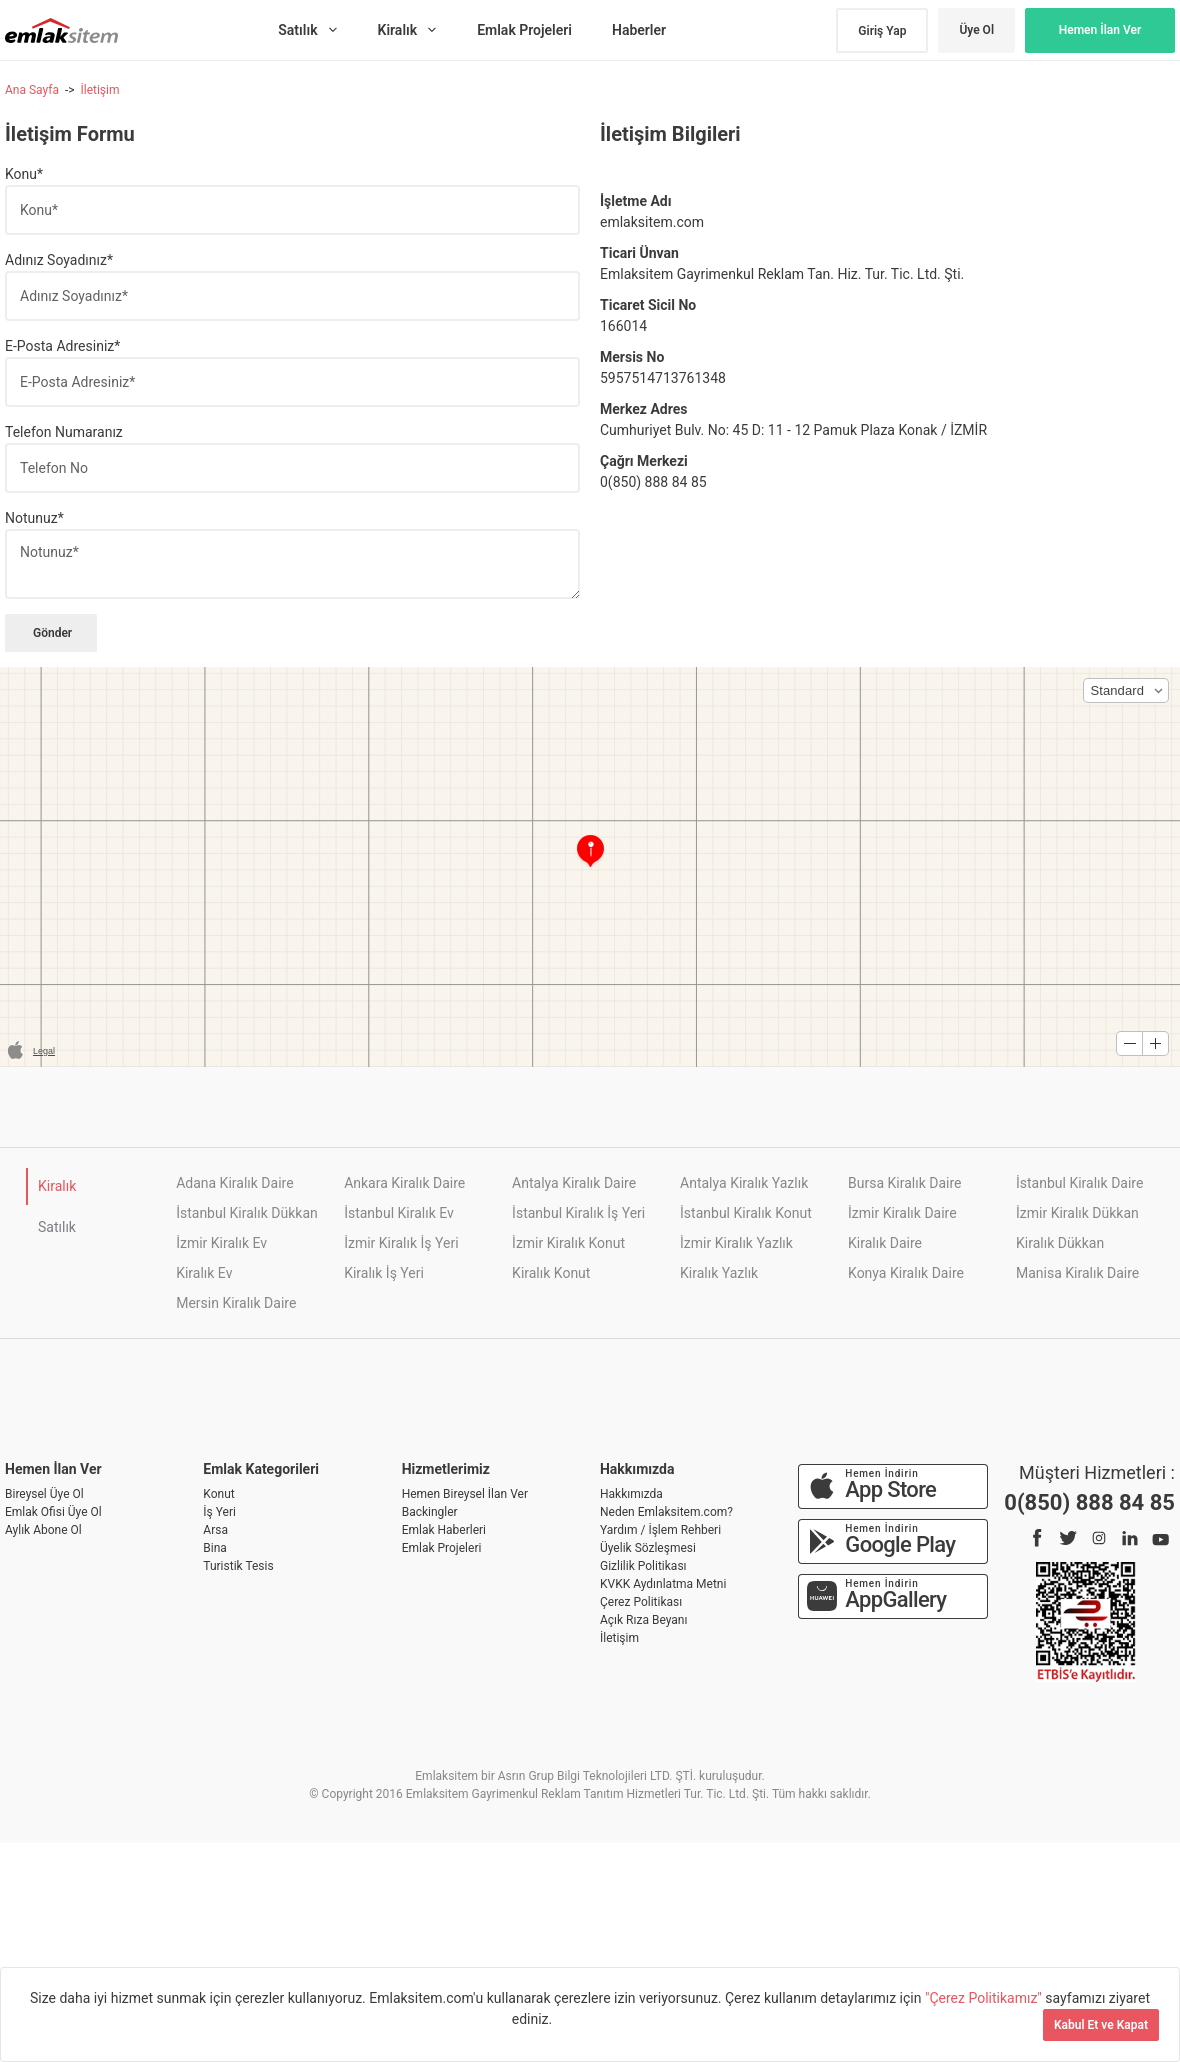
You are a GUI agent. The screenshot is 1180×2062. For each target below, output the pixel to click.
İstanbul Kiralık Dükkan (247, 1213)
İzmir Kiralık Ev (221, 1243)
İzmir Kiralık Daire (902, 1213)
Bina (215, 1548)
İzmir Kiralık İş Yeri (401, 1243)
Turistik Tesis (238, 1566)
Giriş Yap (882, 31)
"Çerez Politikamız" (985, 1998)
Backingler (430, 1512)
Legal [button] (44, 1051)
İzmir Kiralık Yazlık (736, 1243)
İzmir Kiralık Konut (568, 1243)
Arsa (215, 1530)
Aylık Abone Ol (43, 1530)
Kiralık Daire (885, 1243)
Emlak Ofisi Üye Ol (53, 1512)
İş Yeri (219, 1512)
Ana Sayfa (32, 90)
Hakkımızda (631, 1494)
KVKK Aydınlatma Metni (663, 1584)
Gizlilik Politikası (643, 1566)
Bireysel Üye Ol (44, 1494)
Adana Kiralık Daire (234, 1183)
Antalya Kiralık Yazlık (744, 1183)
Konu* (24, 174)
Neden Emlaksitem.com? (666, 1512)
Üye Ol (976, 30)
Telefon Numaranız (64, 432)
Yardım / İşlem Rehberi (660, 1530)
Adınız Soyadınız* (59, 260)
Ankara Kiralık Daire (404, 1183)
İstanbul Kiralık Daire (1079, 1183)
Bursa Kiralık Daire (904, 1183)
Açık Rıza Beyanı (643, 1620)
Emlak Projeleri (442, 1548)
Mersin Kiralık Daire (236, 1303)
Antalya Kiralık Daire (574, 1183)
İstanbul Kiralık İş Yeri (578, 1213)
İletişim (99, 90)
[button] (1126, 690)
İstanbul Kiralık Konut (746, 1213)
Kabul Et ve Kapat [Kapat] (1101, 2025)
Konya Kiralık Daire (906, 1273)
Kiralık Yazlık (719, 1273)
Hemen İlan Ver (1100, 30)
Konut (218, 1494)
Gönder (51, 633)
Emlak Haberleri (444, 1530)
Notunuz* (34, 518)
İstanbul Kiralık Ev (399, 1213)
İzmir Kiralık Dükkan (1077, 1213)
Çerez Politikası (641, 1602)
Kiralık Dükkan (1060, 1243)
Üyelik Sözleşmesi (648, 1548)
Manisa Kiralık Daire (1077, 1273)
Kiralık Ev (204, 1273)
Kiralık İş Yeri (384, 1273)
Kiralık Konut (551, 1273)
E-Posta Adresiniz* (62, 346)
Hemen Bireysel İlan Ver (465, 1494)
